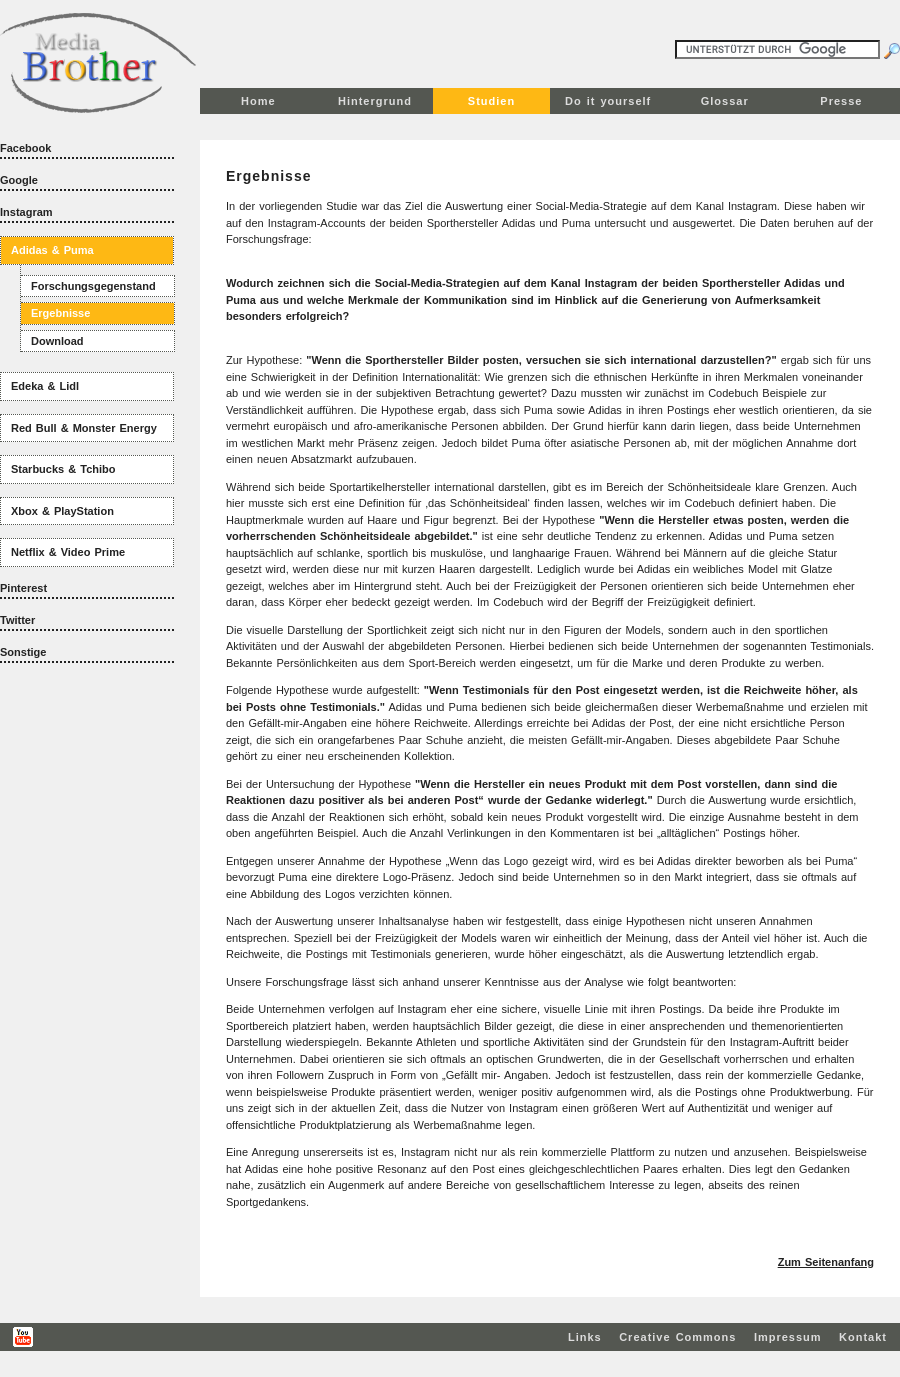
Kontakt (863, 1337)
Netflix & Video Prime (68, 552)
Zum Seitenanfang (826, 1262)
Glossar (725, 101)
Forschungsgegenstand (93, 286)
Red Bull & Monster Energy (84, 428)
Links (585, 1337)
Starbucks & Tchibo (63, 469)
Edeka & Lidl (45, 386)
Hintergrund (375, 101)
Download (57, 341)
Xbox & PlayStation (62, 511)
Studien (491, 101)
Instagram (26, 212)
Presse (841, 101)
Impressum (788, 1337)
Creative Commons (677, 1337)
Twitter (17, 620)
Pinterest (23, 588)
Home (258, 101)
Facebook (25, 148)
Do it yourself (608, 101)
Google (19, 180)
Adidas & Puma (52, 250)
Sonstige (23, 652)
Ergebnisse (60, 313)
